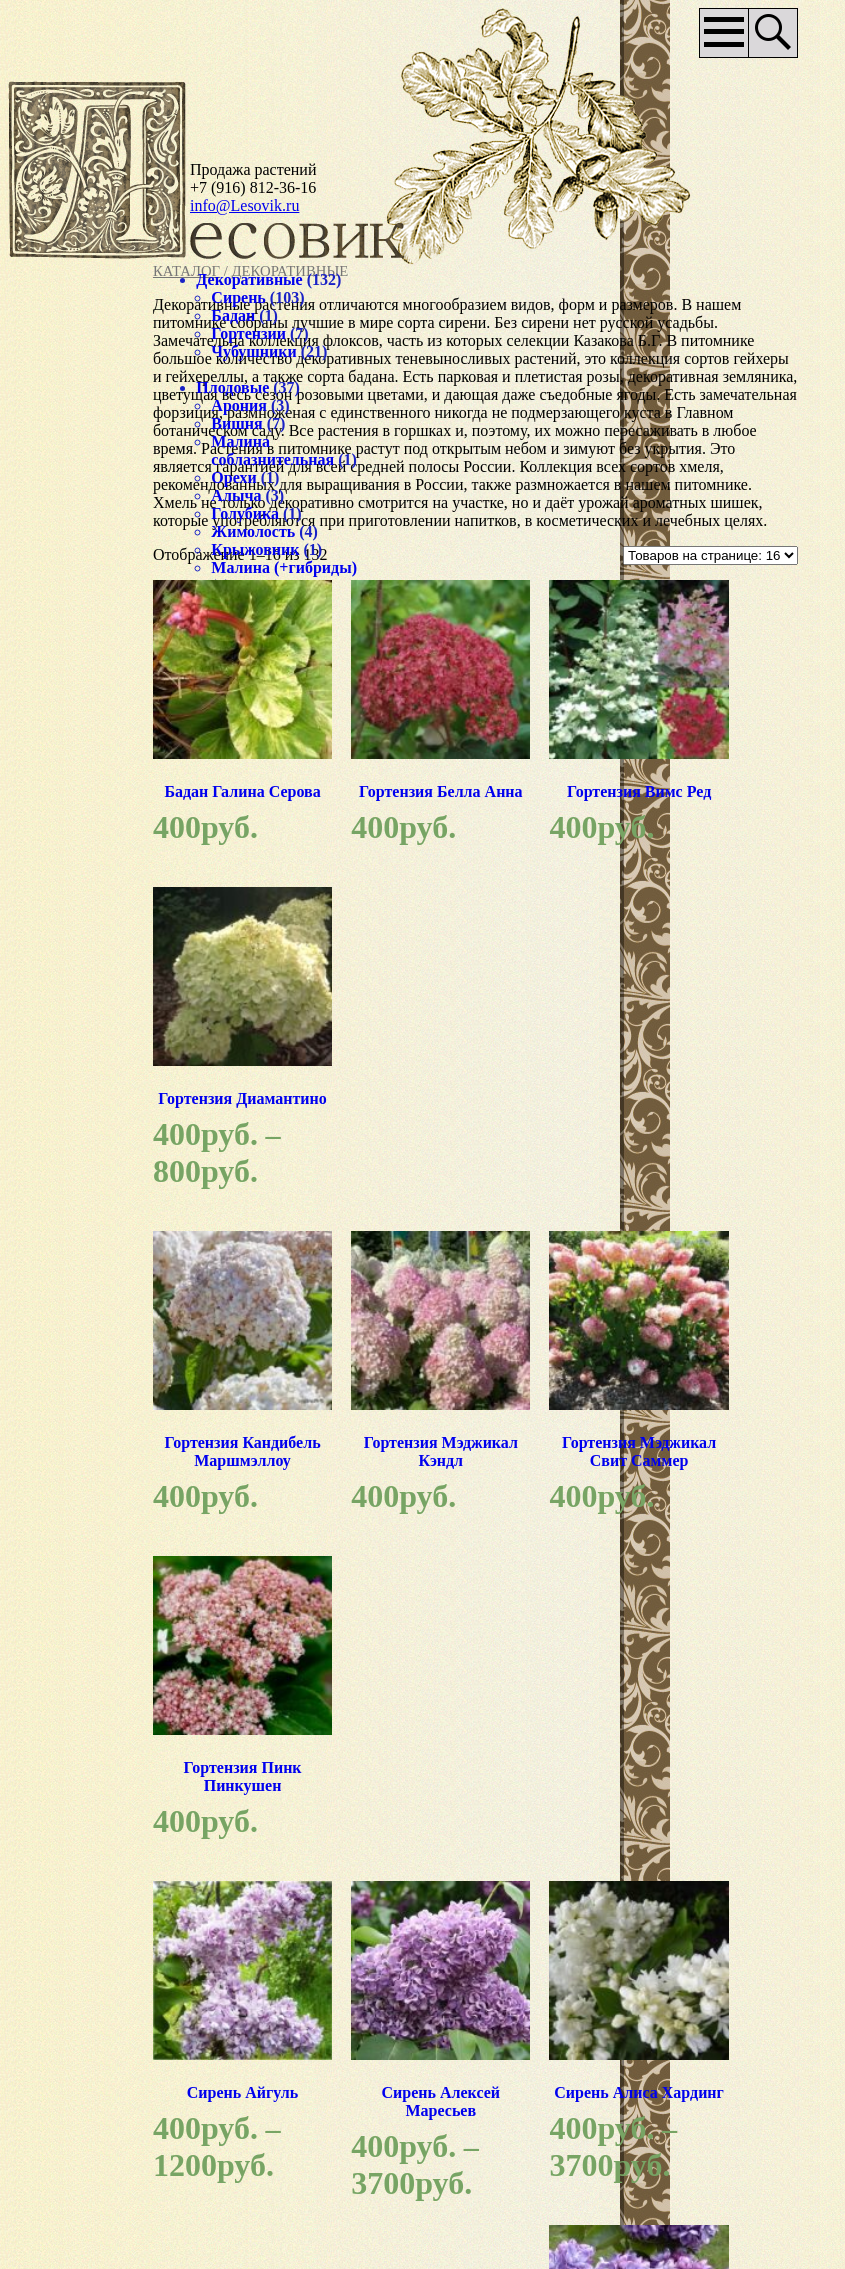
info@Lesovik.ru (244, 205)
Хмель (64, 621)
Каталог (227, 271)
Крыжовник (85, 567)
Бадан (63, 315)
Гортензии (78, 333)
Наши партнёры (398, 2163)
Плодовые (62, 387)
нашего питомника (637, 1944)
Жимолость (83, 549)
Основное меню (713, 33)
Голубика (75, 531)
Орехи (63, 495)
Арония (69, 405)
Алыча (66, 513)
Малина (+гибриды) (82, 594)
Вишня (66, 423)
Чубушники (83, 351)
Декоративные (79, 279)
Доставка (562, 2070)
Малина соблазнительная (102, 450)
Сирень (68, 297)
